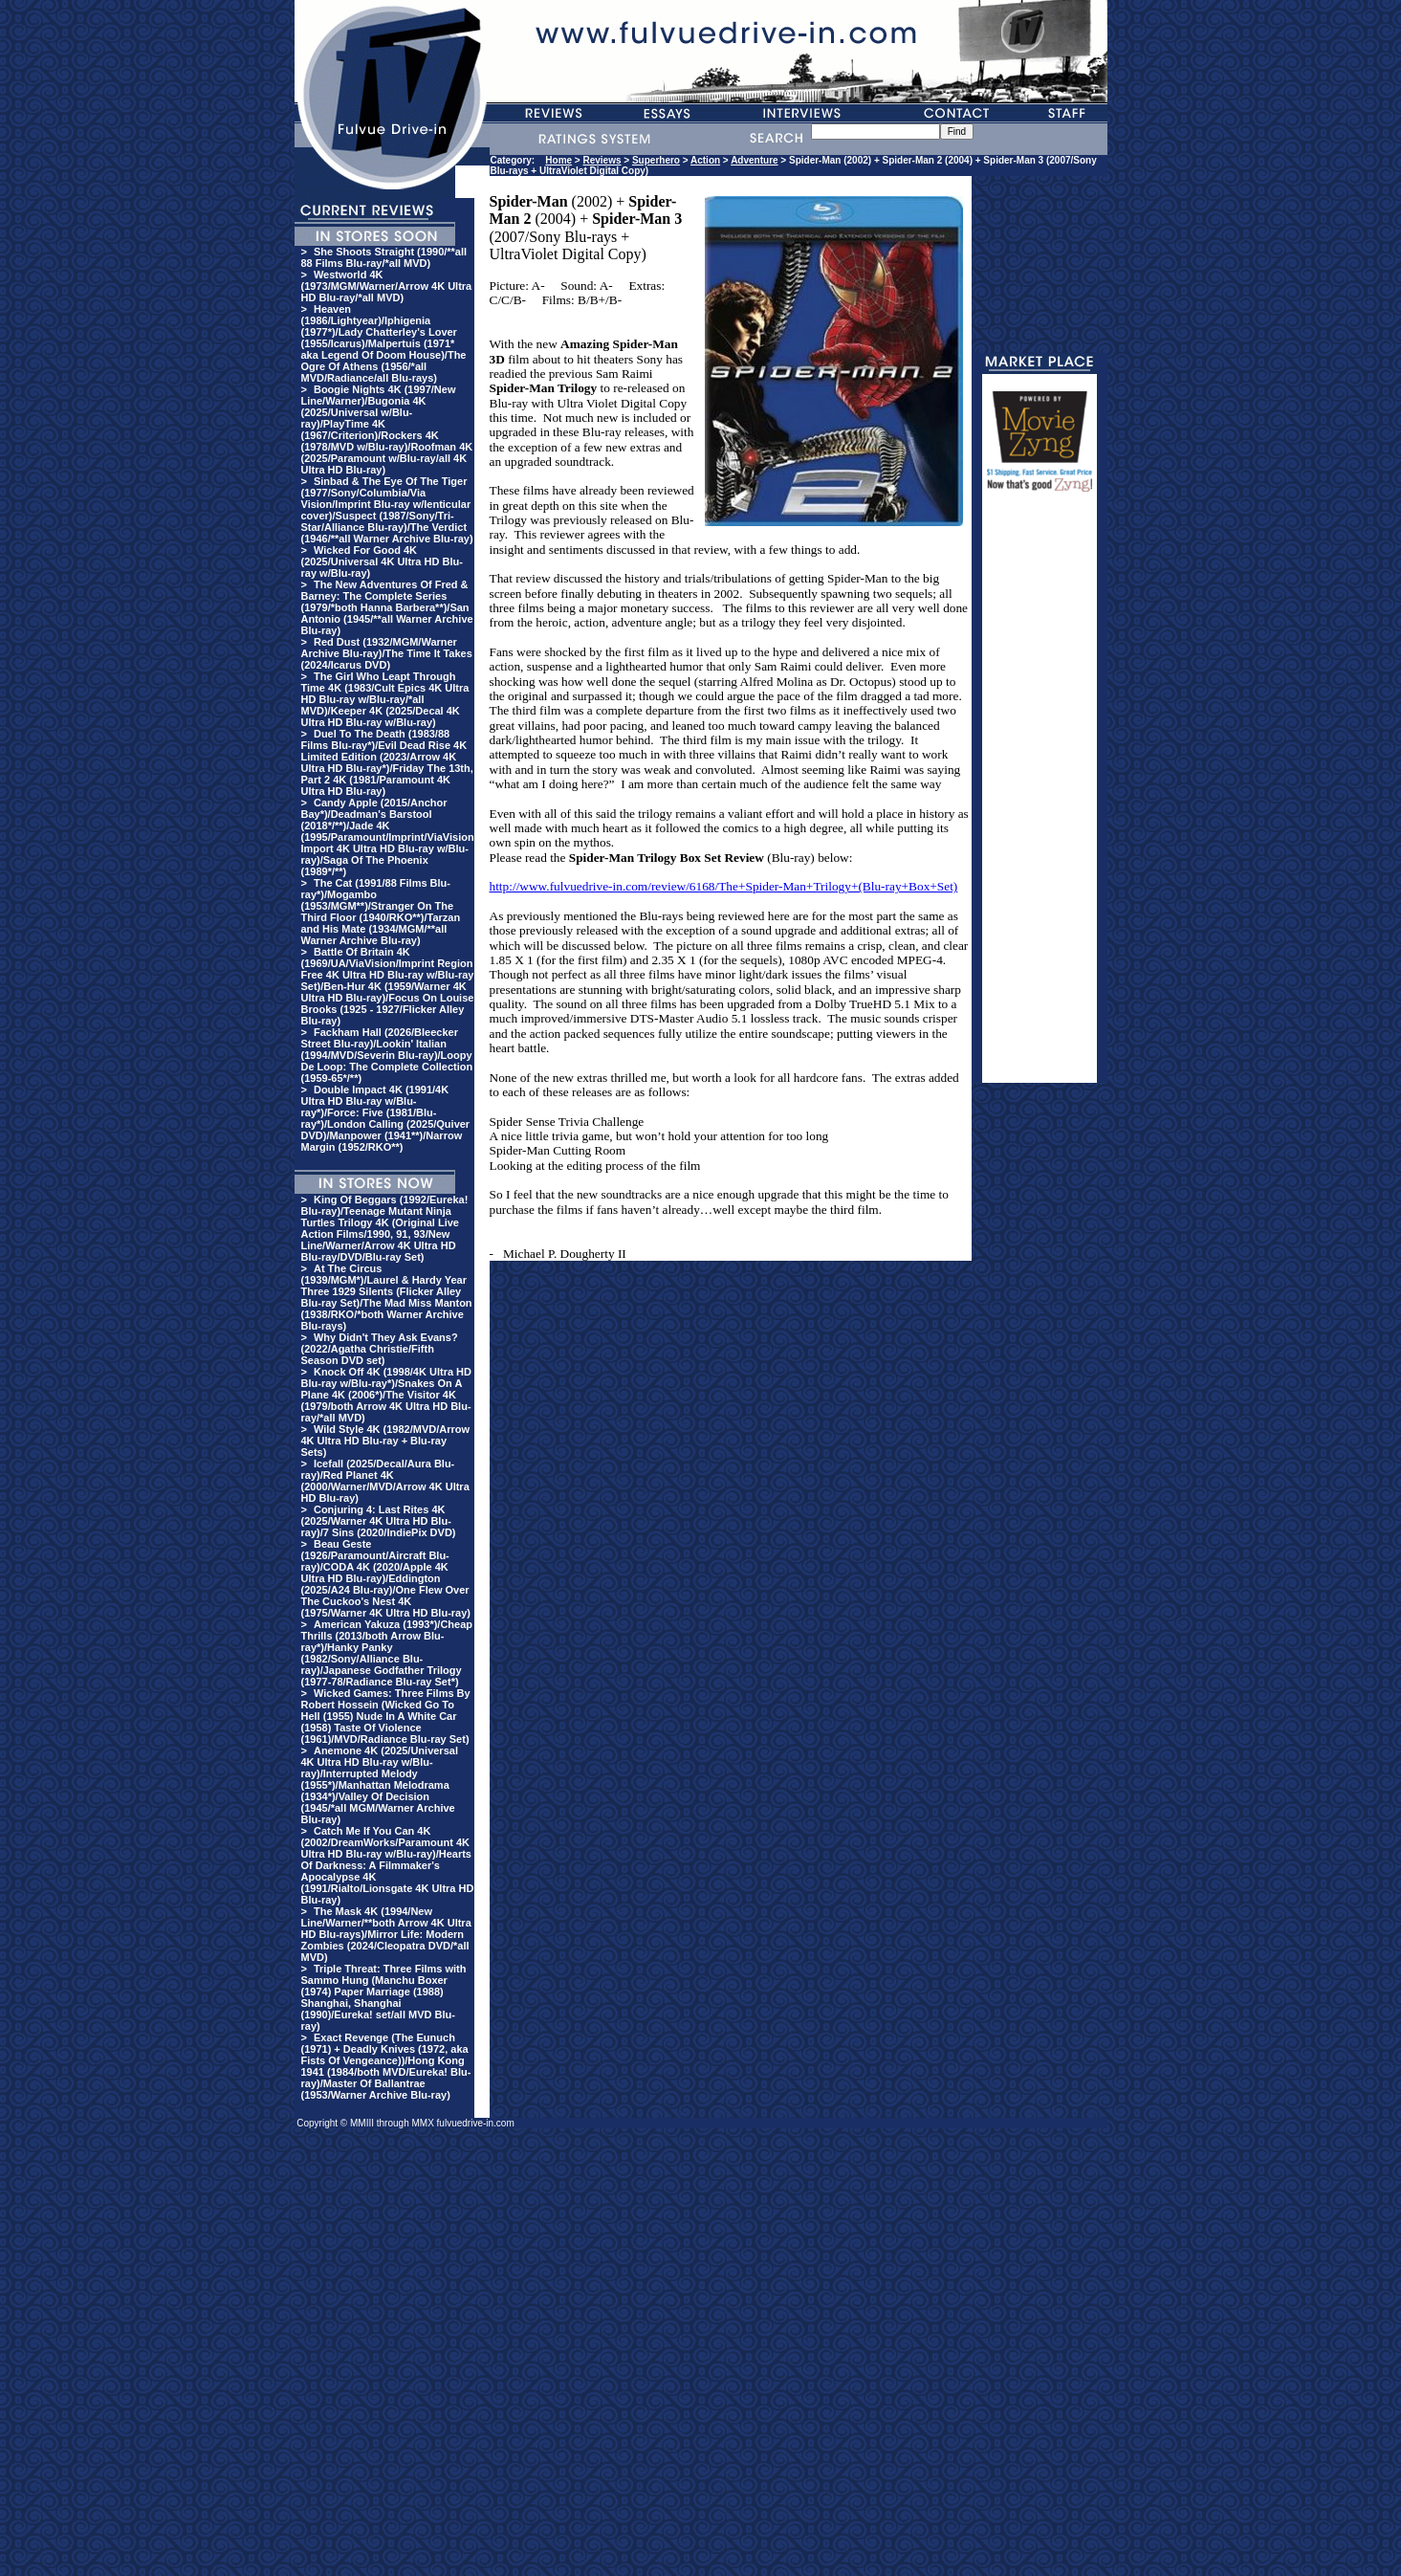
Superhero (656, 160)
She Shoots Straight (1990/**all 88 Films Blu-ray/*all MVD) (384, 257)
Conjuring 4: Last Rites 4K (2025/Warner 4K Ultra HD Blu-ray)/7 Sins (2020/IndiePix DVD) (378, 1521)
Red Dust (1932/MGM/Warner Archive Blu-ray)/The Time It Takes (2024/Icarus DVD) (386, 653)
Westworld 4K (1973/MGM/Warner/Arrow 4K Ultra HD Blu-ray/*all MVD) (386, 286)
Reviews (602, 160)
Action (705, 160)
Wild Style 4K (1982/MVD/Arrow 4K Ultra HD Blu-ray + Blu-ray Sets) (386, 1440)
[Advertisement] (1039, 796)
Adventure (754, 160)
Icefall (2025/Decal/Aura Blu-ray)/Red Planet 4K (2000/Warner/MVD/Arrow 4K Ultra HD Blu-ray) (385, 1481)
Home (558, 160)
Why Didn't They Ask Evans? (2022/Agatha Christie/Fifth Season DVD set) (379, 1349)
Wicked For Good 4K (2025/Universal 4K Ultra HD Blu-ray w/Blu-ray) (382, 561)
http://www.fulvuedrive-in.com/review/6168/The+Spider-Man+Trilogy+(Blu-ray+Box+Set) (724, 886)
